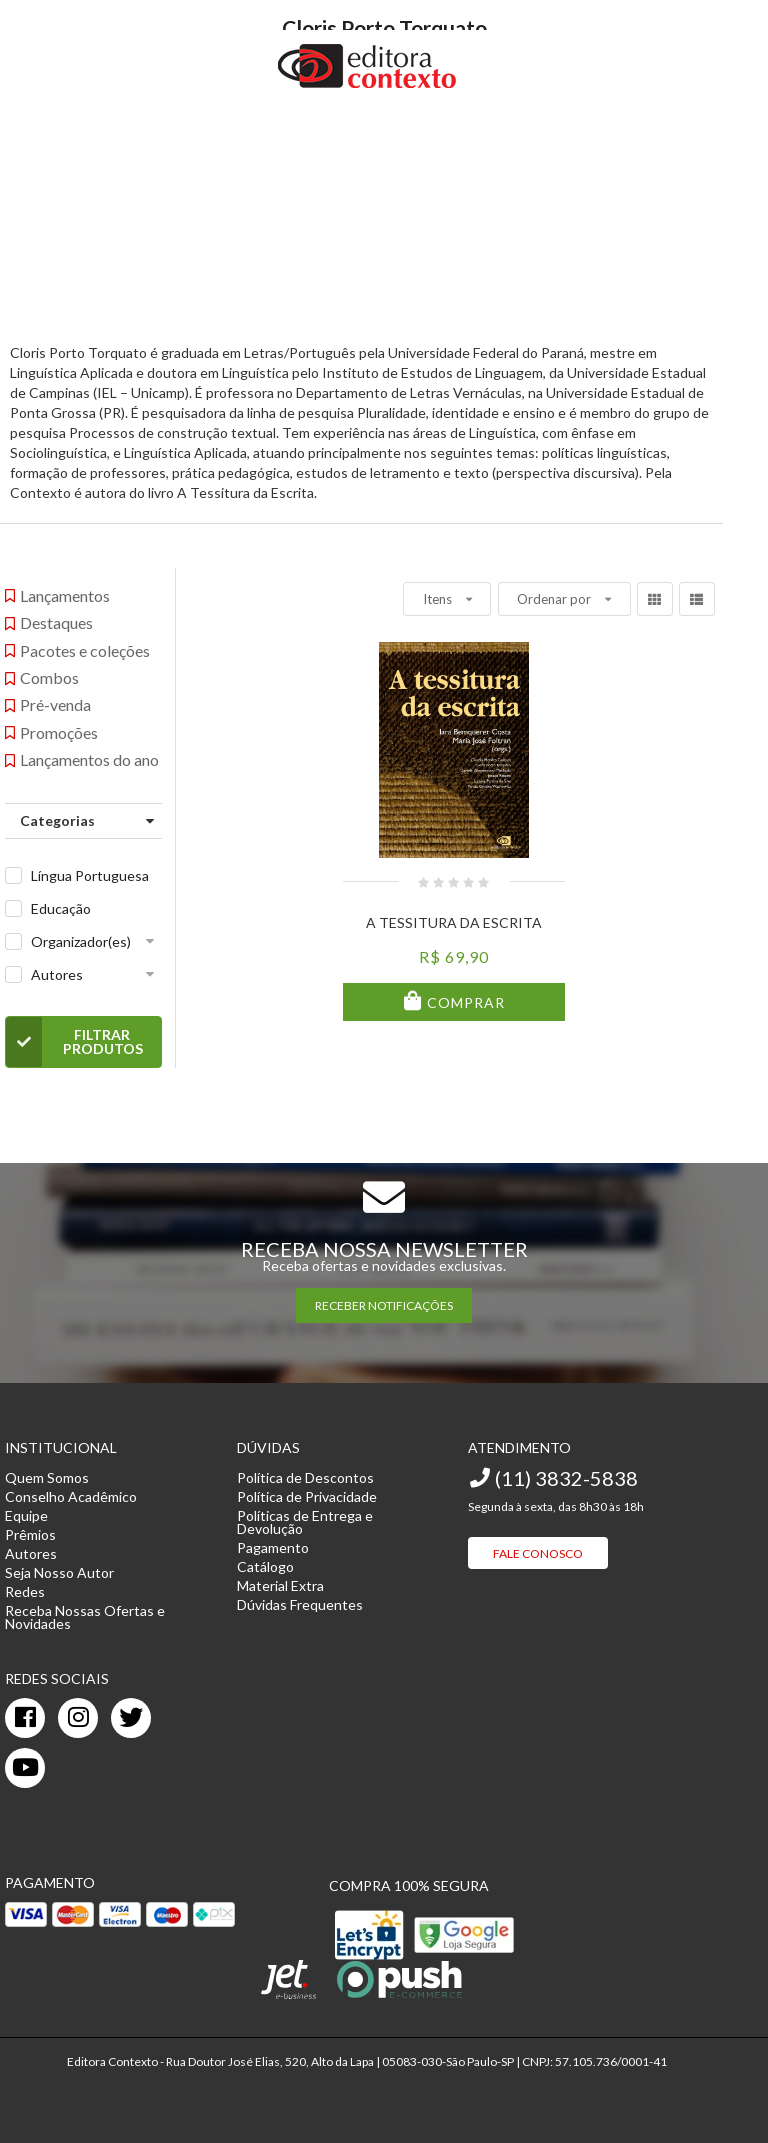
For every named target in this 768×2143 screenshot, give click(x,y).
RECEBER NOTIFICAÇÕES (384, 1305)
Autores (57, 974)
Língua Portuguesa (90, 875)
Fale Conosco (538, 1553)
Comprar (464, 1002)
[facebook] (25, 1718)
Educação (61, 908)
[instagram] (78, 1718)
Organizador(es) (81, 941)
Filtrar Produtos (74, 1042)
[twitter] (131, 1718)
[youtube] (25, 1768)
